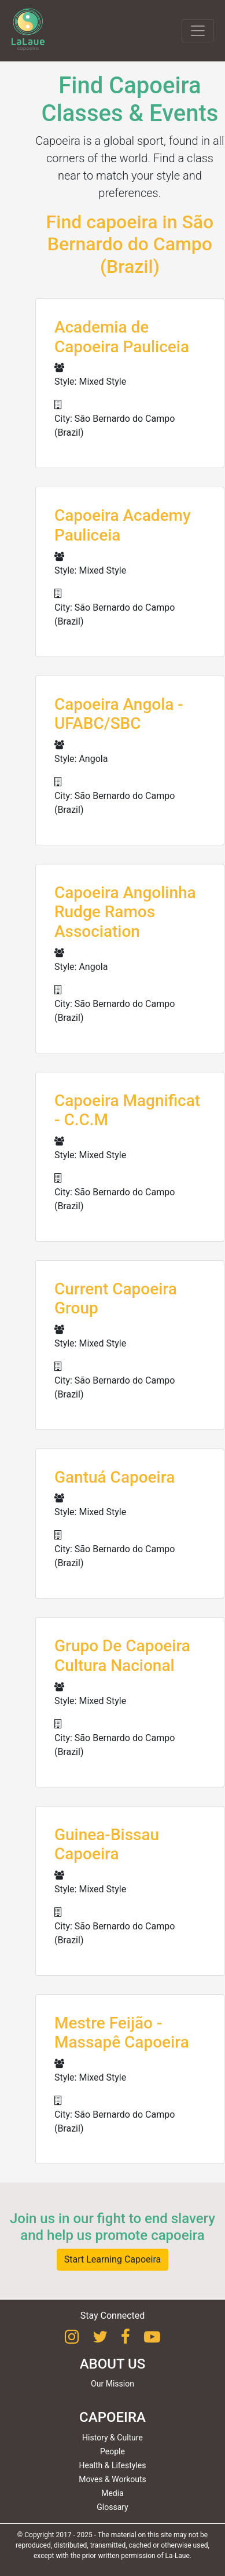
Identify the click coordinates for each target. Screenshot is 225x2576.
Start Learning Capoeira (112, 2259)
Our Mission (112, 2383)
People (112, 2451)
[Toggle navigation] (198, 30)
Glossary (112, 2507)
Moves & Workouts (112, 2479)
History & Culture (112, 2437)
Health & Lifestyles (112, 2465)
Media (112, 2493)
